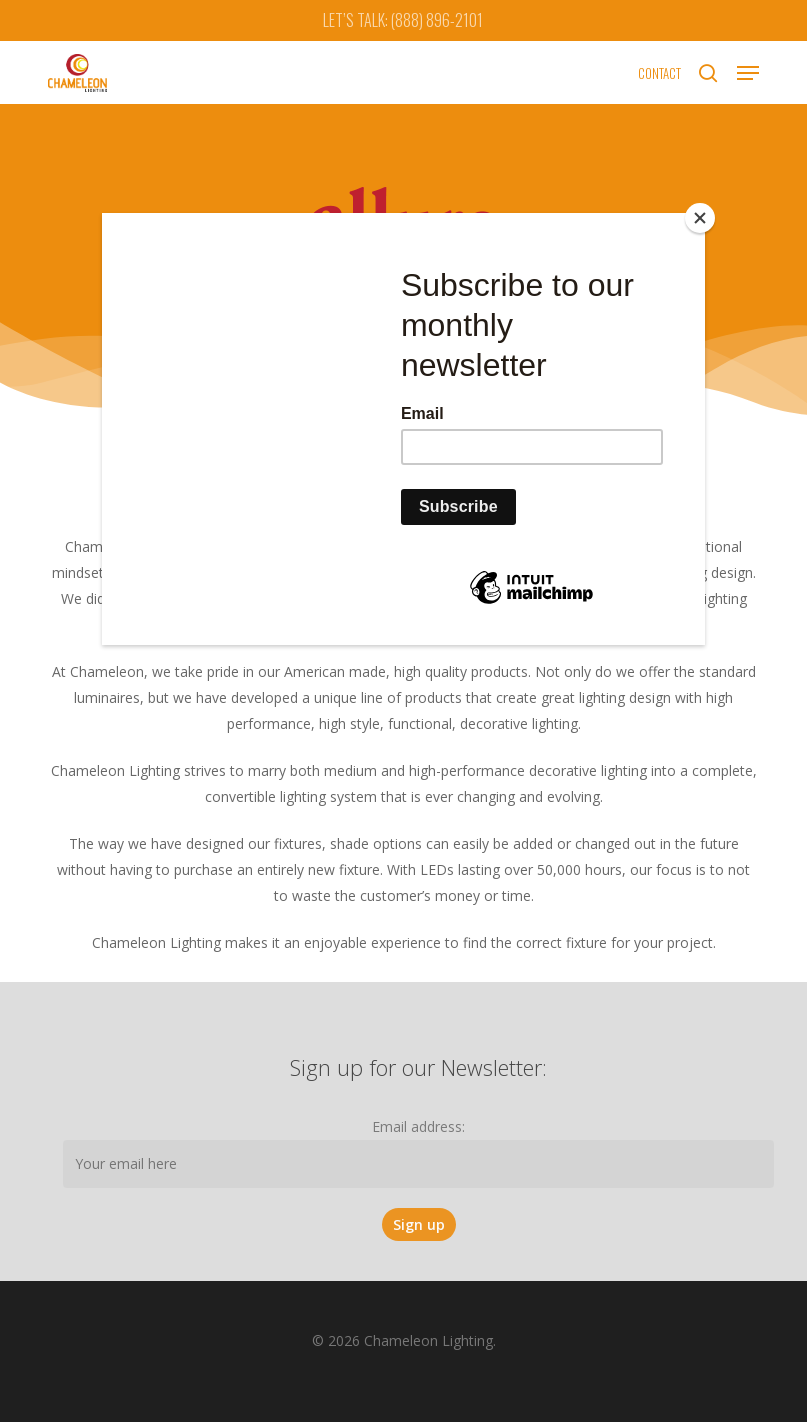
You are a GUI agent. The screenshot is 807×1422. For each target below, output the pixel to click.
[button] (748, 73)
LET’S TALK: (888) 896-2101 (403, 20)
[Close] (700, 218)
